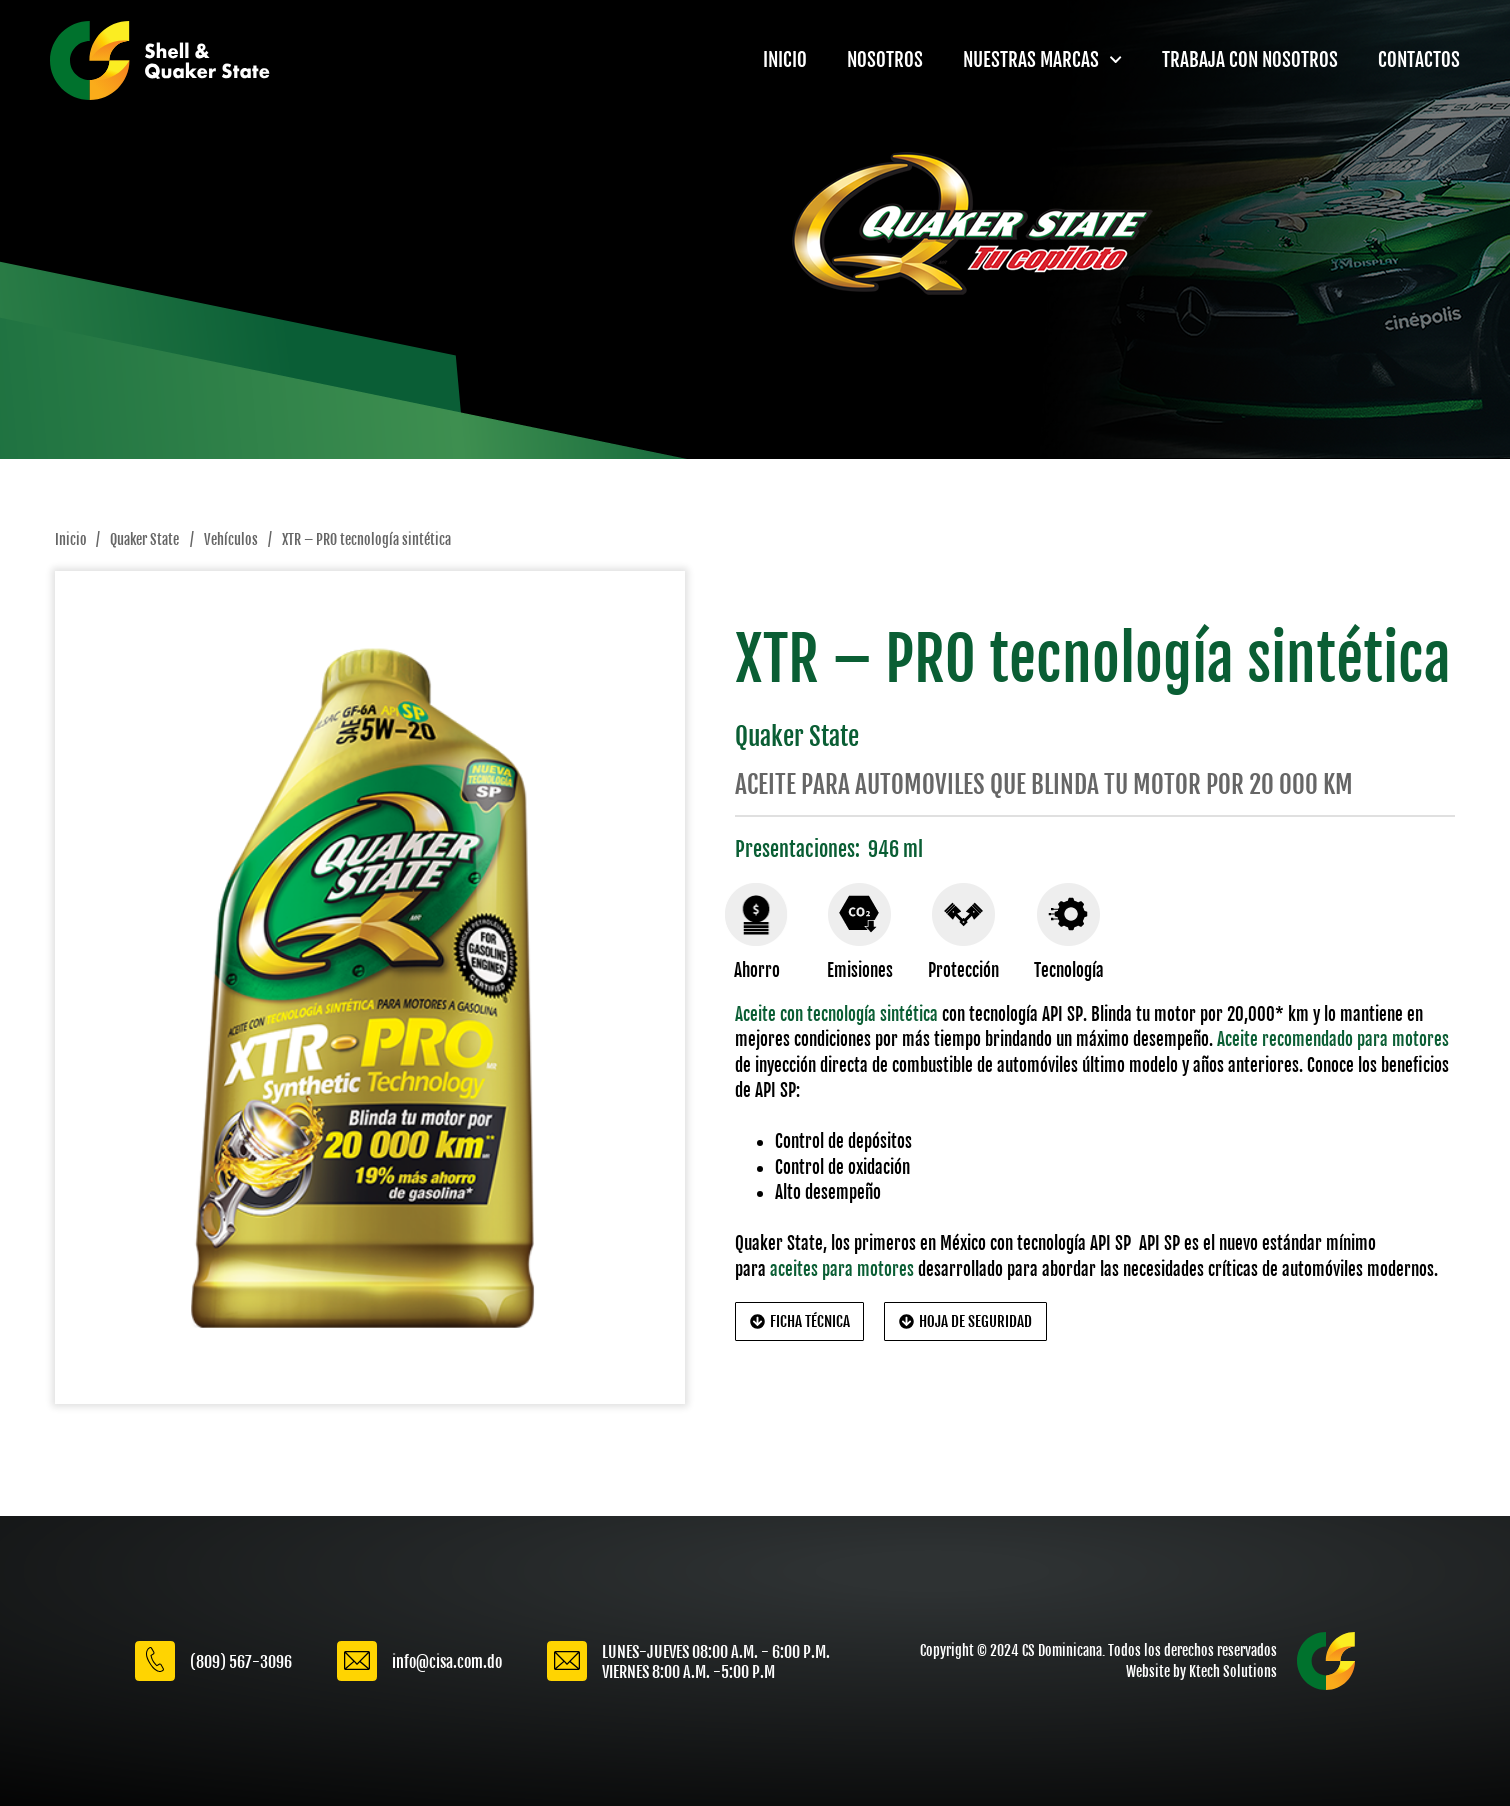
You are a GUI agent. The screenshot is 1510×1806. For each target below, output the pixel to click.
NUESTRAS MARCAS (1042, 59)
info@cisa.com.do (447, 1662)
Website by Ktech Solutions (1201, 1671)
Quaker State (144, 540)
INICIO (785, 60)
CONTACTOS (1419, 60)
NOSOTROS (885, 60)
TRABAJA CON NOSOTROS (1250, 60)
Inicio (70, 540)
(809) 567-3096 (241, 1662)
